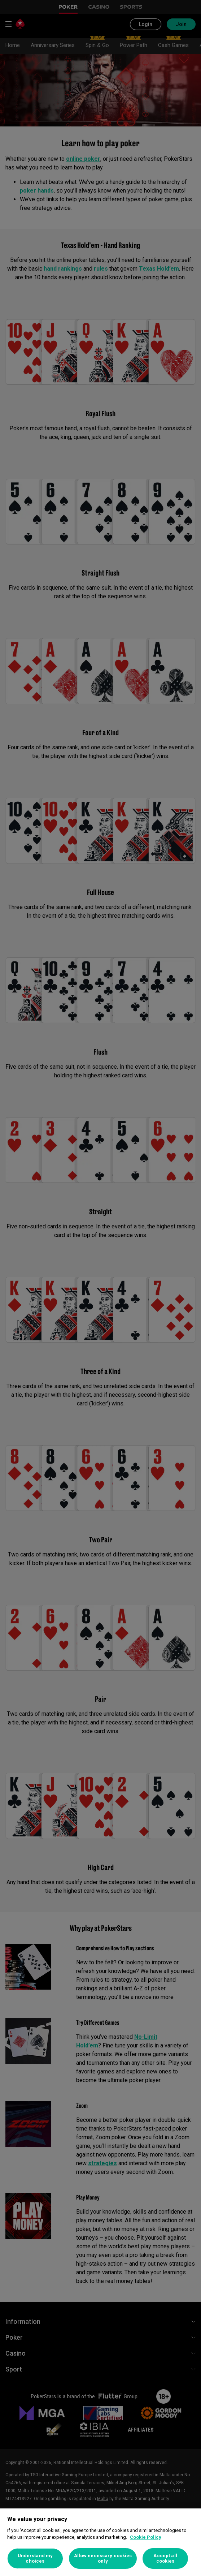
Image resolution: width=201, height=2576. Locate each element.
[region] (100, 2542)
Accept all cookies (165, 2558)
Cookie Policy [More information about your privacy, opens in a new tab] (145, 2537)
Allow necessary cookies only (103, 2558)
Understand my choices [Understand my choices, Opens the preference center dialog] (35, 2558)
